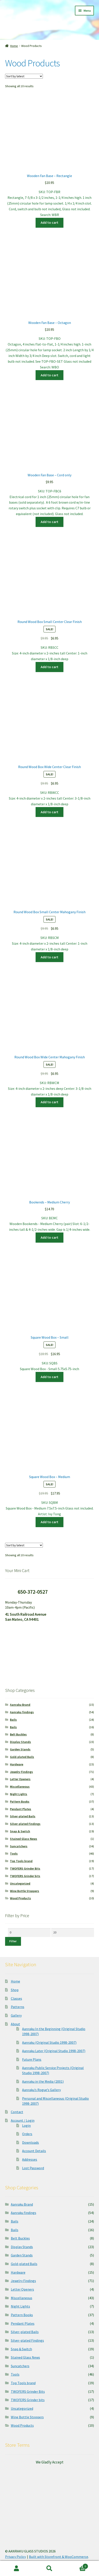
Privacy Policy (15, 2556)
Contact (17, 2112)
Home (14, 46)
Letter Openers (20, 1779)
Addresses (29, 2159)
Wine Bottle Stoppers (24, 1891)
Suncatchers (18, 1846)
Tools (14, 1853)
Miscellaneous (20, 1787)
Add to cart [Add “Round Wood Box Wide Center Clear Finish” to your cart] (49, 812)
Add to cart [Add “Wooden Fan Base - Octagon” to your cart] (49, 375)
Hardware (16, 1764)
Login (26, 2125)
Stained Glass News (23, 1839)
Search (49, 2568)
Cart (77, 2565)
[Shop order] (24, 76)
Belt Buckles (18, 1734)
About (15, 2024)
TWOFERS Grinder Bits (25, 1868)
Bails (13, 1720)
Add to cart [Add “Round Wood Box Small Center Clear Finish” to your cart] (49, 667)
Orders (27, 2134)
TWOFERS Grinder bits (25, 1876)
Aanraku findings (22, 1712)
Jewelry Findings (21, 1772)
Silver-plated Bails (22, 1816)
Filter (13, 1941)
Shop (15, 1990)
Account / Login (22, 2120)
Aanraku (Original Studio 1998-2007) (49, 2042)
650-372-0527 (33, 1591)
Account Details (34, 2151)
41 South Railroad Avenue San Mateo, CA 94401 (25, 1617)
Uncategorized (20, 1883)
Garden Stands (20, 1749)
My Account (16, 2568)
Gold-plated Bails (22, 1757)
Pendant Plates (20, 1809)
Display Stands (20, 1742)
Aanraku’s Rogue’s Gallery (41, 2090)
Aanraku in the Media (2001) (43, 2081)
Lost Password (33, 2168)
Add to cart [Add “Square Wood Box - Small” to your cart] (49, 1377)
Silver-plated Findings (25, 1824)
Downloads (30, 2142)
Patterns (17, 2007)
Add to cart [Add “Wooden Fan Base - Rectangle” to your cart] (49, 222)
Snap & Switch (20, 1831)
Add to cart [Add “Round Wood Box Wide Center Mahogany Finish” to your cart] (49, 1102)
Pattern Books (19, 1802)
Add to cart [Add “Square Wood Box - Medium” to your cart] (49, 1522)
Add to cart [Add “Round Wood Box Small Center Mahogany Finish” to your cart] (49, 957)
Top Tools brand (21, 1861)
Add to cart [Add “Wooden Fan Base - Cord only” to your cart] (49, 521)
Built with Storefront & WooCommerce (58, 2556)
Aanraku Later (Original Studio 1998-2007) (53, 2051)
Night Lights (18, 1794)
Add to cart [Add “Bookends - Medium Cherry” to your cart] (49, 1237)
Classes (16, 1998)
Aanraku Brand (20, 1705)
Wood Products (20, 1898)
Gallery (16, 2015)
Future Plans (31, 2059)
